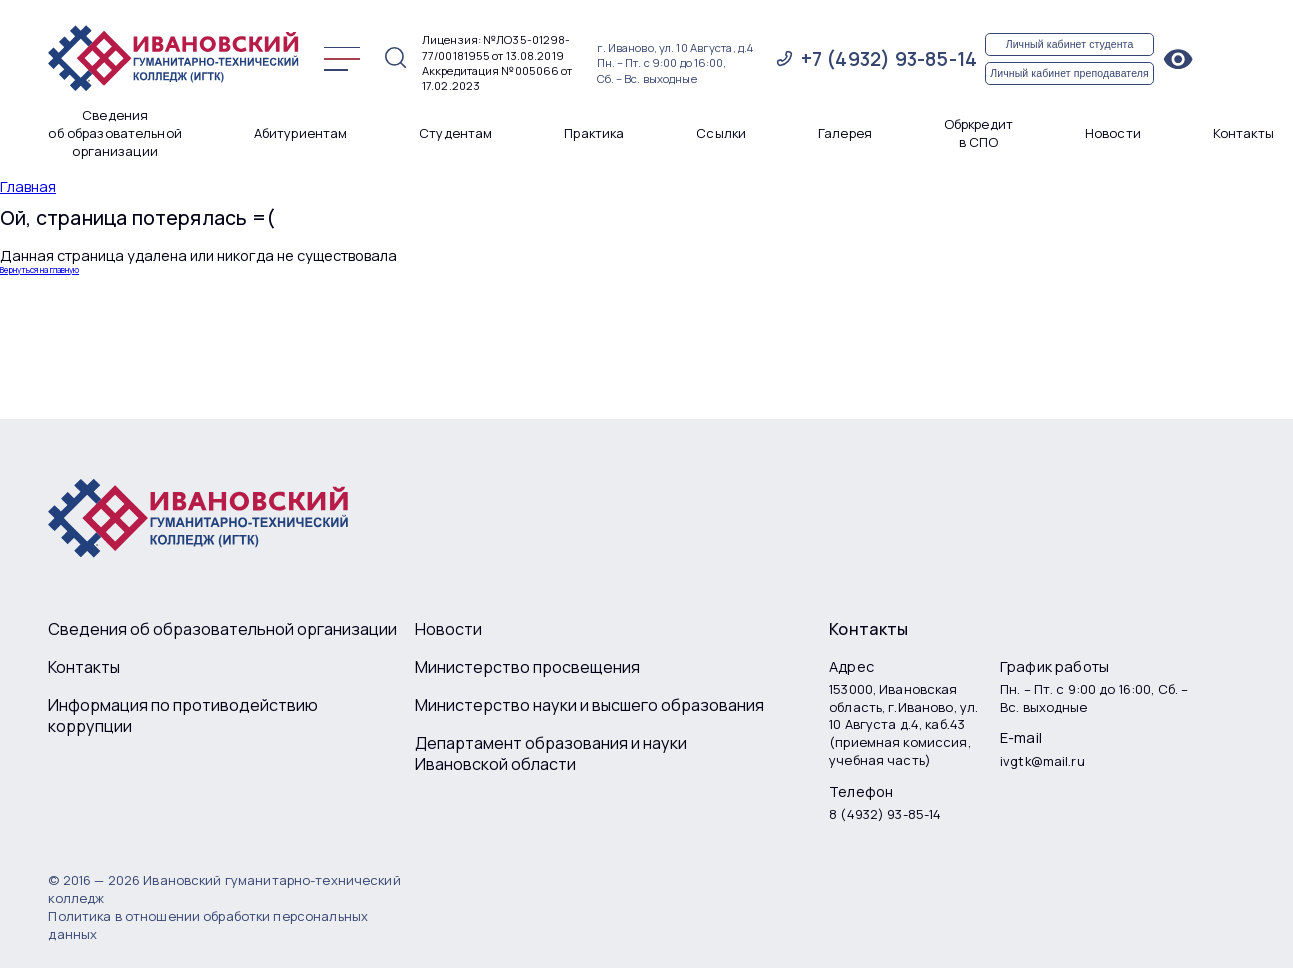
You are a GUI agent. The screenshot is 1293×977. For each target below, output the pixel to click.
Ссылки (721, 133)
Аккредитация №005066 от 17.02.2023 (497, 78)
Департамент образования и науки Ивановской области (551, 754)
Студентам (455, 133)
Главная (28, 186)
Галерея (845, 133)
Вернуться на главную (39, 270)
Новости (1113, 133)
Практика (594, 133)
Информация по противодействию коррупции (183, 716)
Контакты (1243, 133)
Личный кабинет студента (1070, 44)
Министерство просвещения (527, 667)
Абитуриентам (301, 133)
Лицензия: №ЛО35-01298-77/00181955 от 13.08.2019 (496, 47)
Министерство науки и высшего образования (589, 705)
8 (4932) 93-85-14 (885, 814)
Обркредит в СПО (978, 133)
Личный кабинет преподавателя (1069, 73)
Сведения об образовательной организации (114, 133)
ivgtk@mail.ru (1042, 761)
